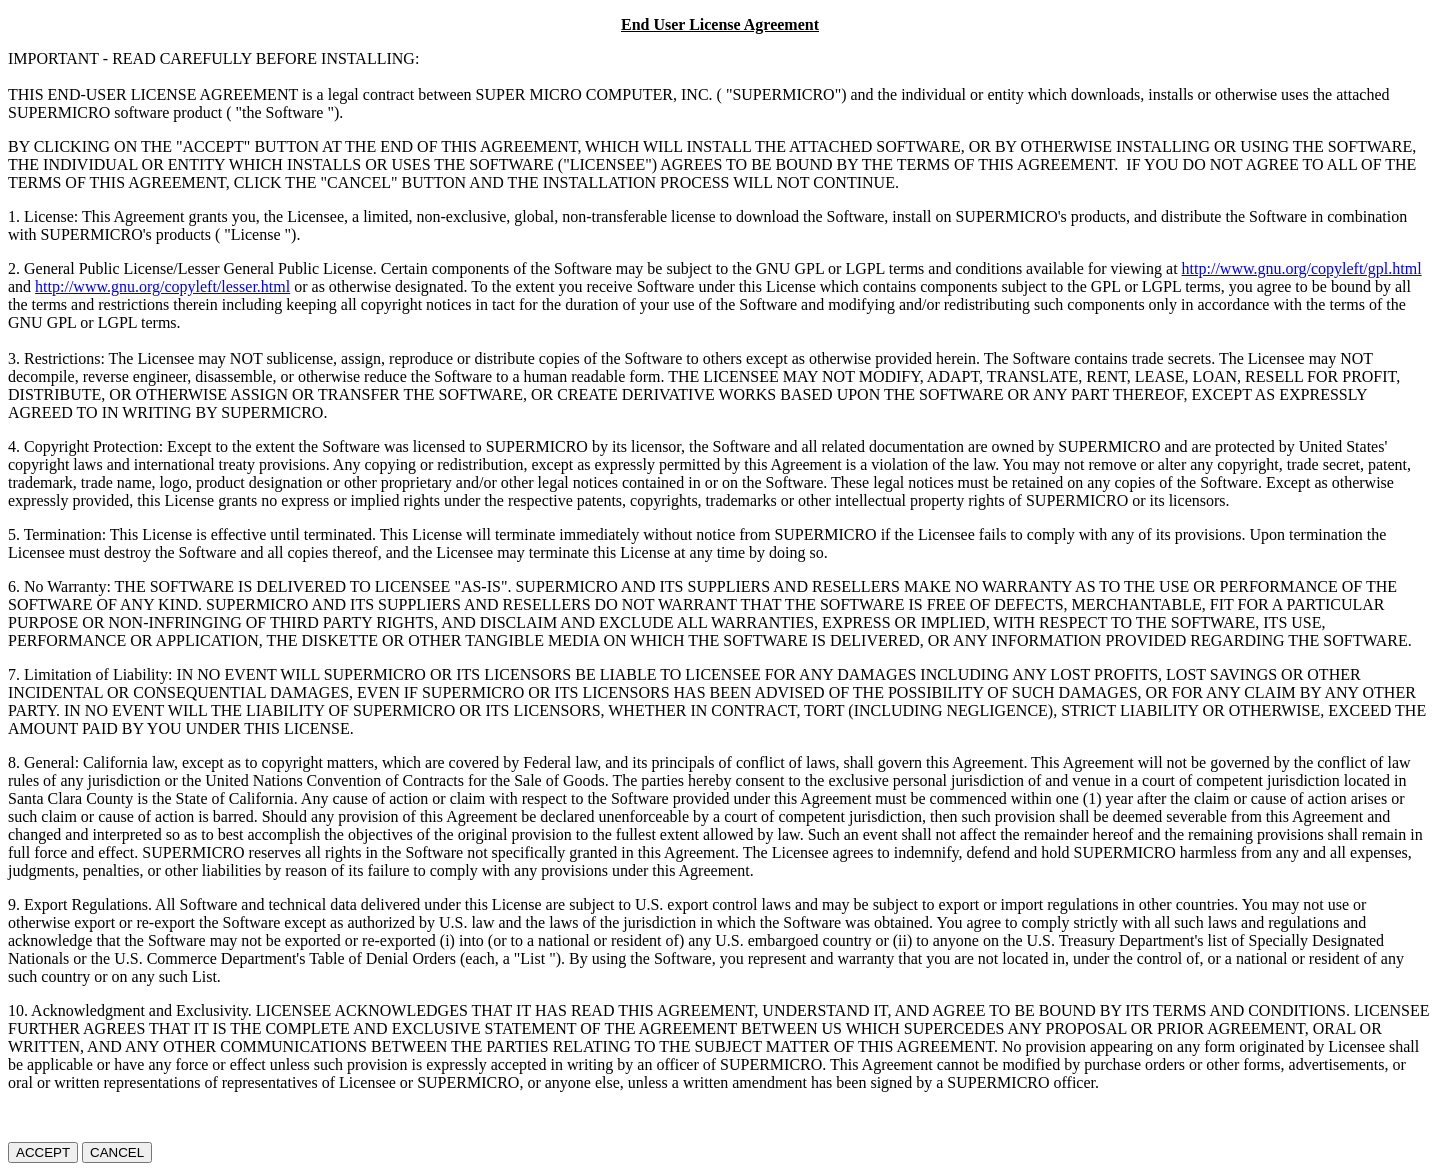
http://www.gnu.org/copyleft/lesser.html (162, 286)
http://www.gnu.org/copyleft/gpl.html (1302, 268)
